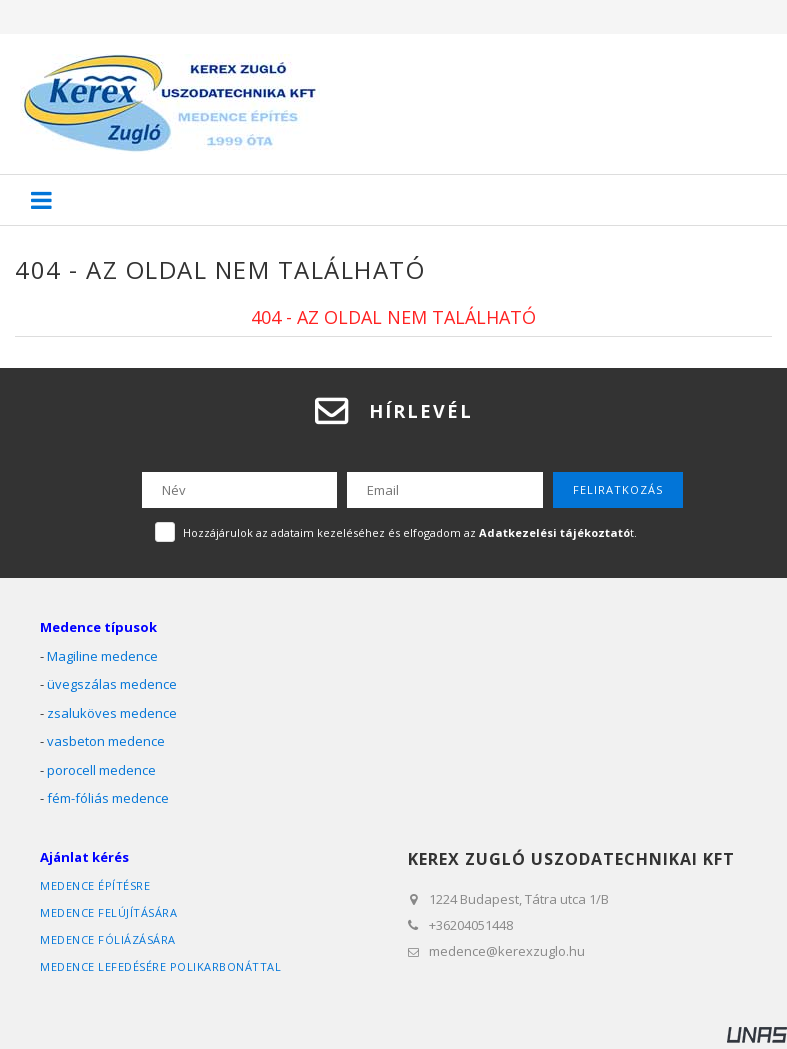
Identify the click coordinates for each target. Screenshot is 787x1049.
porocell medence (101, 770)
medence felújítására (108, 912)
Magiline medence (102, 656)
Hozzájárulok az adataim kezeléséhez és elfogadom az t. (410, 532)
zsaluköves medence (112, 713)
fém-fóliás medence (108, 798)
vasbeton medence (106, 741)
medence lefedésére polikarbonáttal (160, 966)
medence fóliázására (108, 939)
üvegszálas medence (112, 684)
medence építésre (95, 885)
